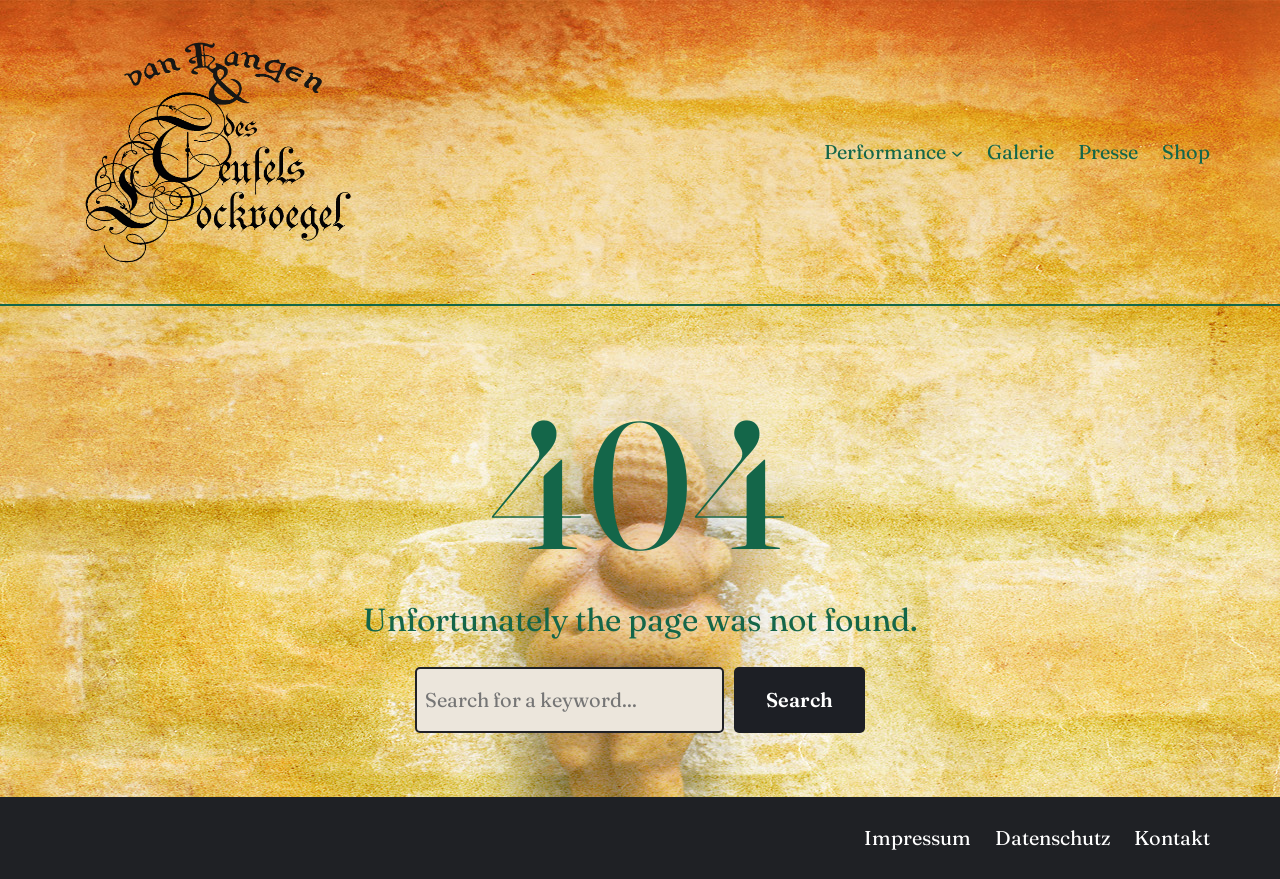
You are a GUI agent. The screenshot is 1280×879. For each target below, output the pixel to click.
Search (799, 699)
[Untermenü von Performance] (957, 152)
